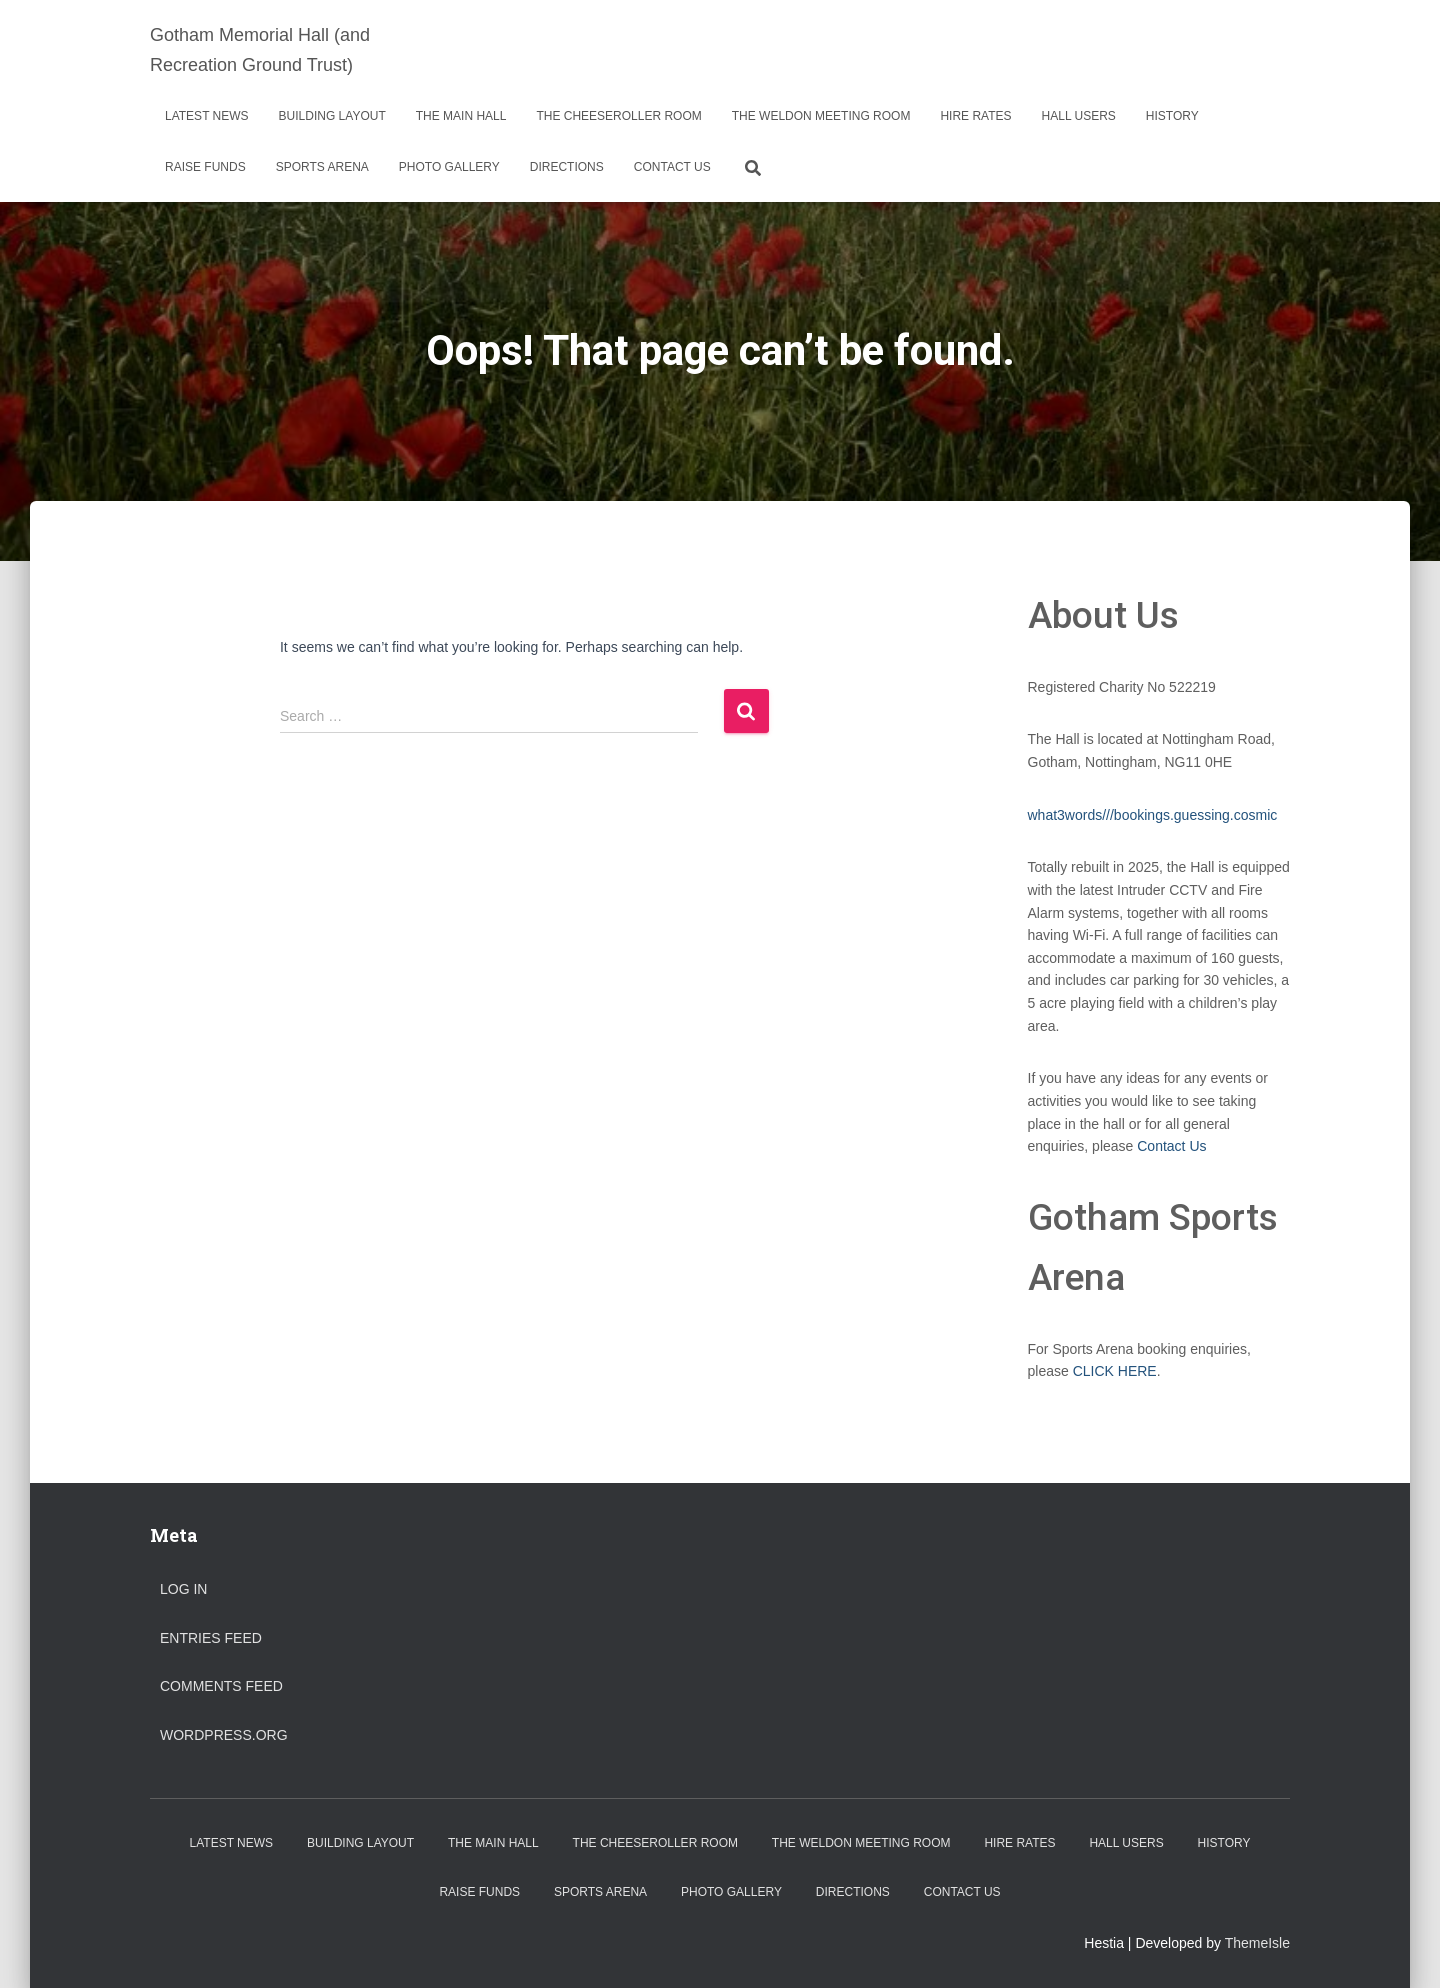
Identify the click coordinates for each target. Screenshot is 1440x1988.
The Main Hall (461, 116)
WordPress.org (224, 1735)
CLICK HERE (1115, 1371)
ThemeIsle (1257, 1943)
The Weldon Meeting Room (821, 116)
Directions (567, 167)
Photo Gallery (449, 167)
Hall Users (1079, 116)
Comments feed (221, 1686)
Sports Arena (322, 167)
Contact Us (672, 167)
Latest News (207, 116)
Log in (183, 1589)
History (1172, 116)
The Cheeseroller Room (618, 116)
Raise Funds (205, 167)
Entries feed (211, 1638)
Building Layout (332, 116)
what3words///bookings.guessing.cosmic (1153, 815)
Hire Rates (975, 116)
